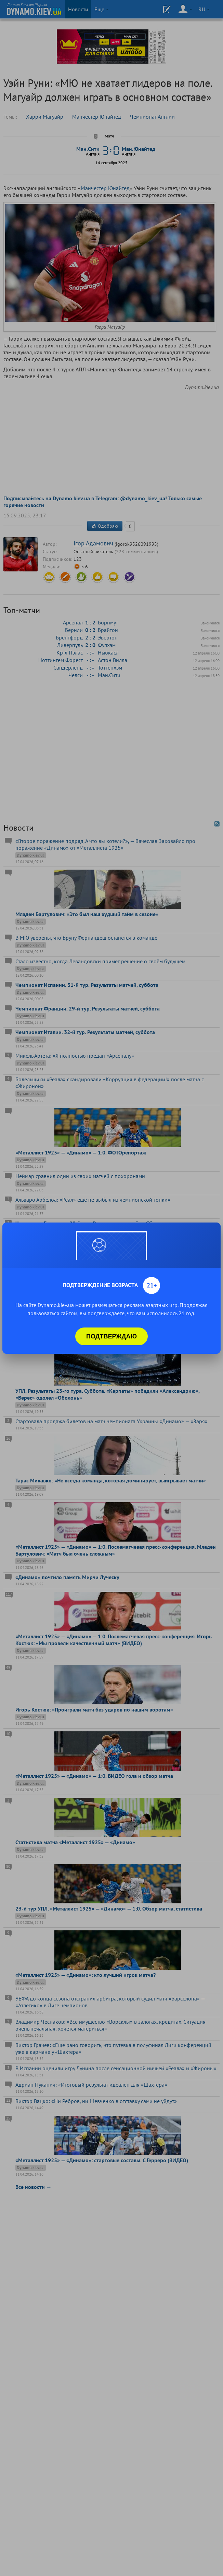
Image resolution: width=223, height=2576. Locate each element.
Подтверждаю (111, 1336)
